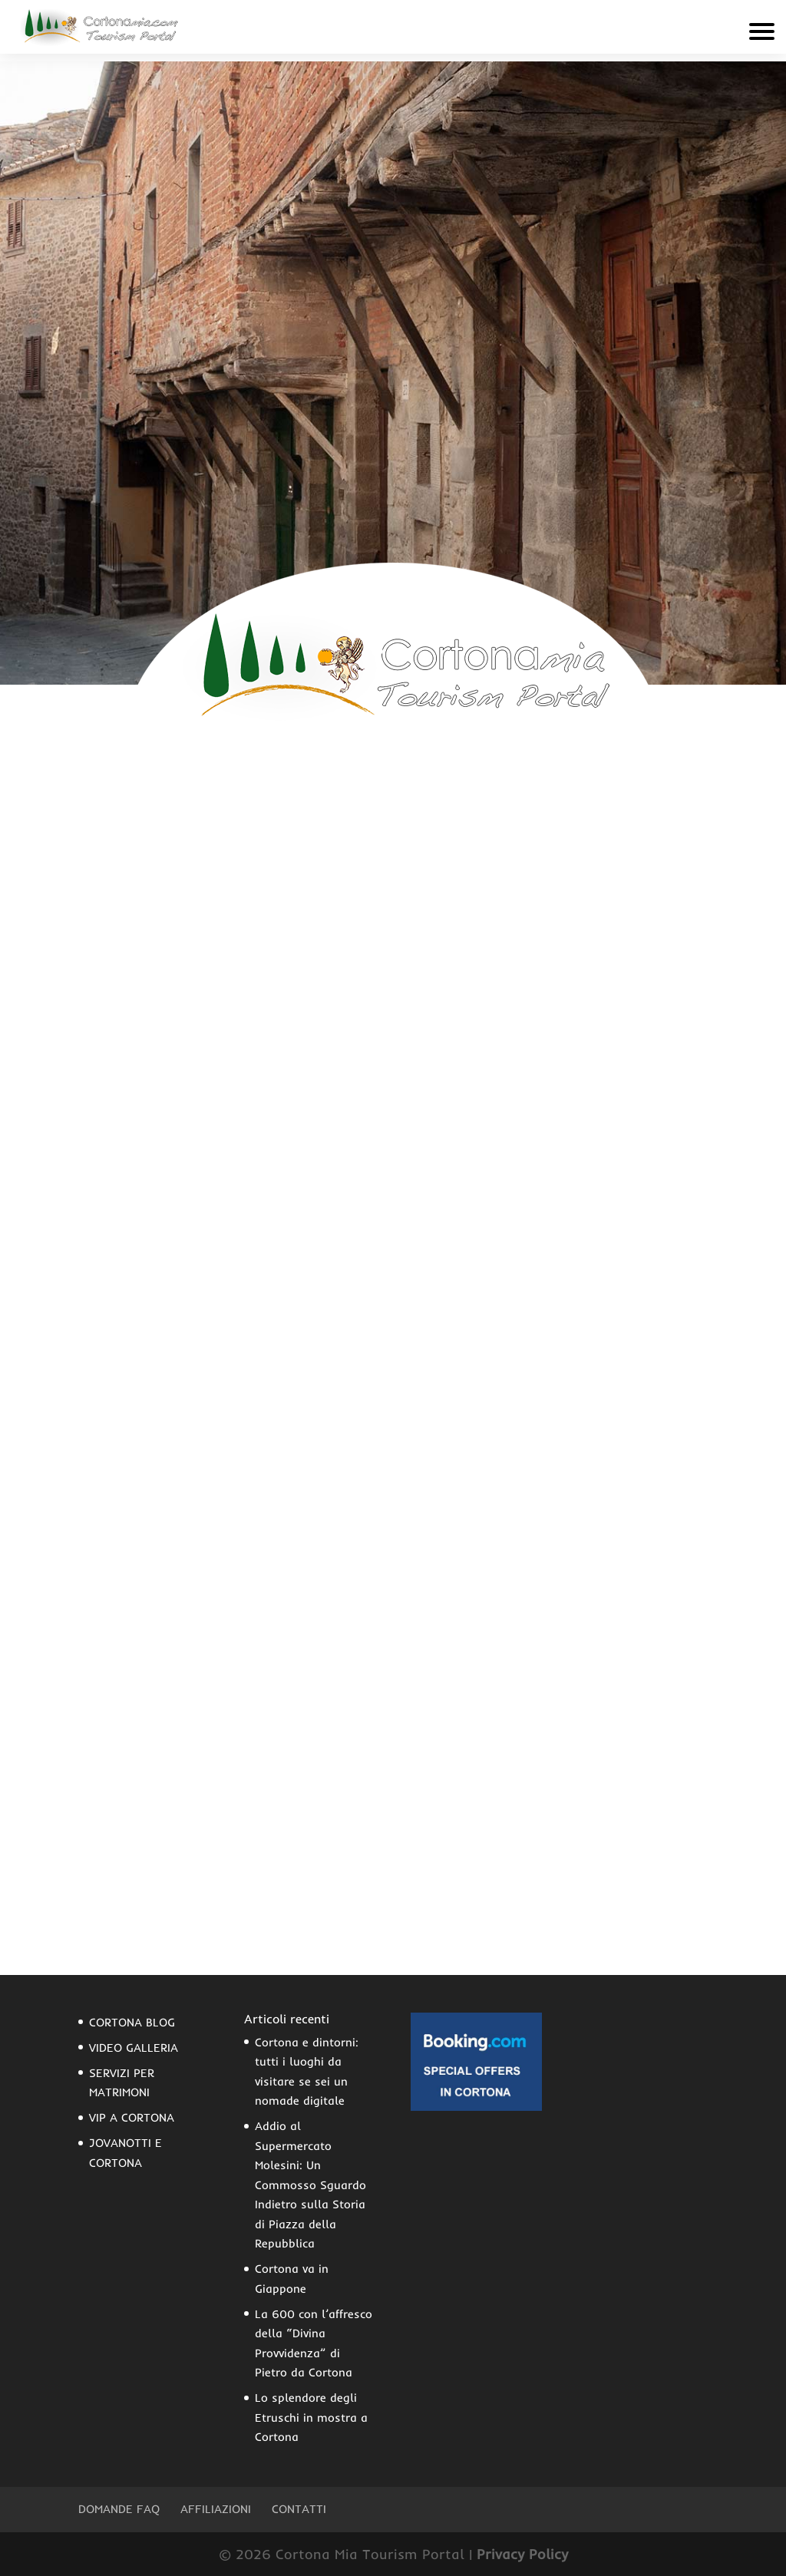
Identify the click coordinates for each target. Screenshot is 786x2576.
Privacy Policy (522, 2554)
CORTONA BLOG (132, 2022)
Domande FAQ (119, 2509)
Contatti (299, 2509)
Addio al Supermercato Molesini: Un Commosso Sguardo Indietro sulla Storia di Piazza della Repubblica (310, 2185)
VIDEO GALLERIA (133, 2047)
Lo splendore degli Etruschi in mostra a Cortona (311, 2417)
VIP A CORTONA (131, 2117)
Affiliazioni (215, 2509)
